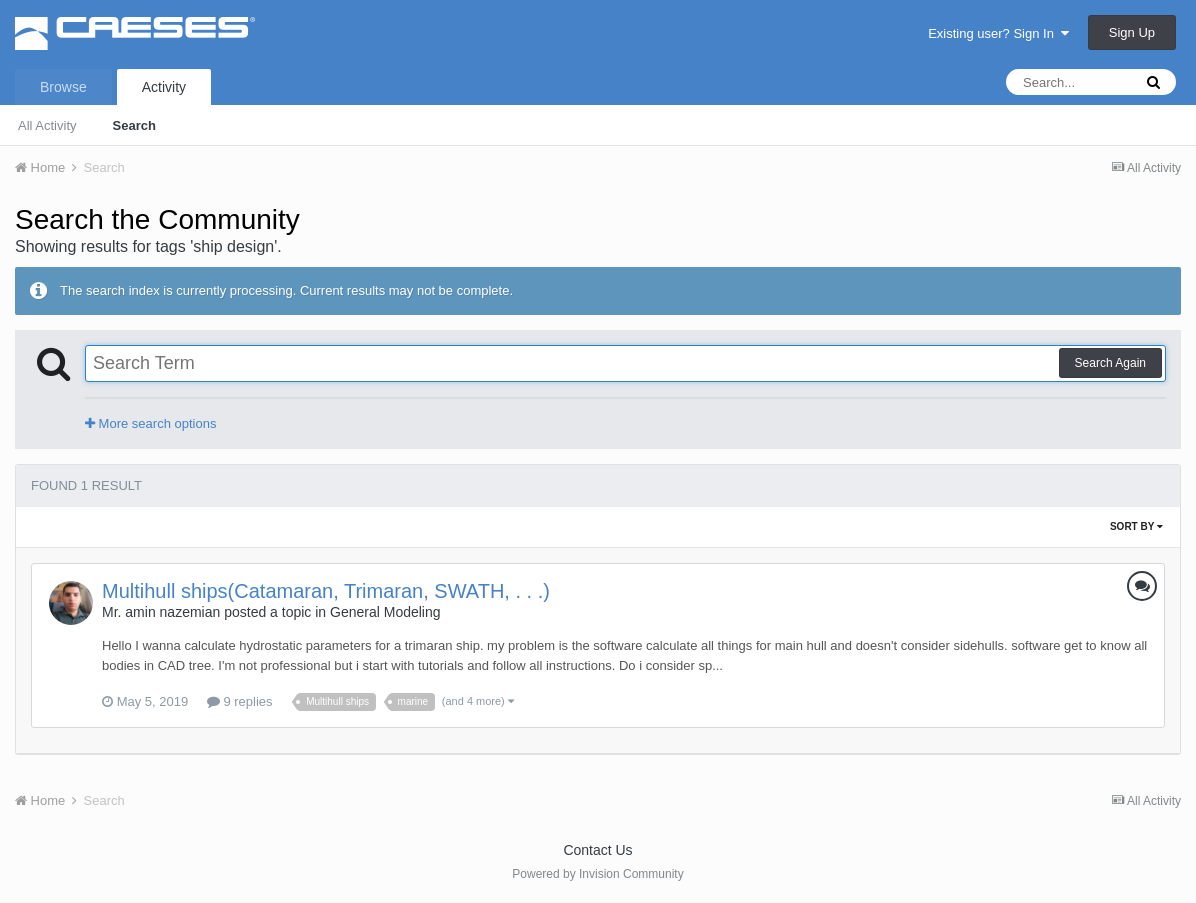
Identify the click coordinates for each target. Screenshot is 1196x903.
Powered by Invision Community (597, 874)
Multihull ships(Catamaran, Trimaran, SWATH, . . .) (326, 591)
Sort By (1136, 526)
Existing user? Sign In (998, 33)
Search (134, 125)
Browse (63, 87)
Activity (164, 87)
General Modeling (385, 612)
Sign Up (1132, 32)
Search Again (1110, 363)
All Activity (47, 125)
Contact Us (597, 850)
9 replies (240, 701)
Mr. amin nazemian (161, 612)
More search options (150, 423)
